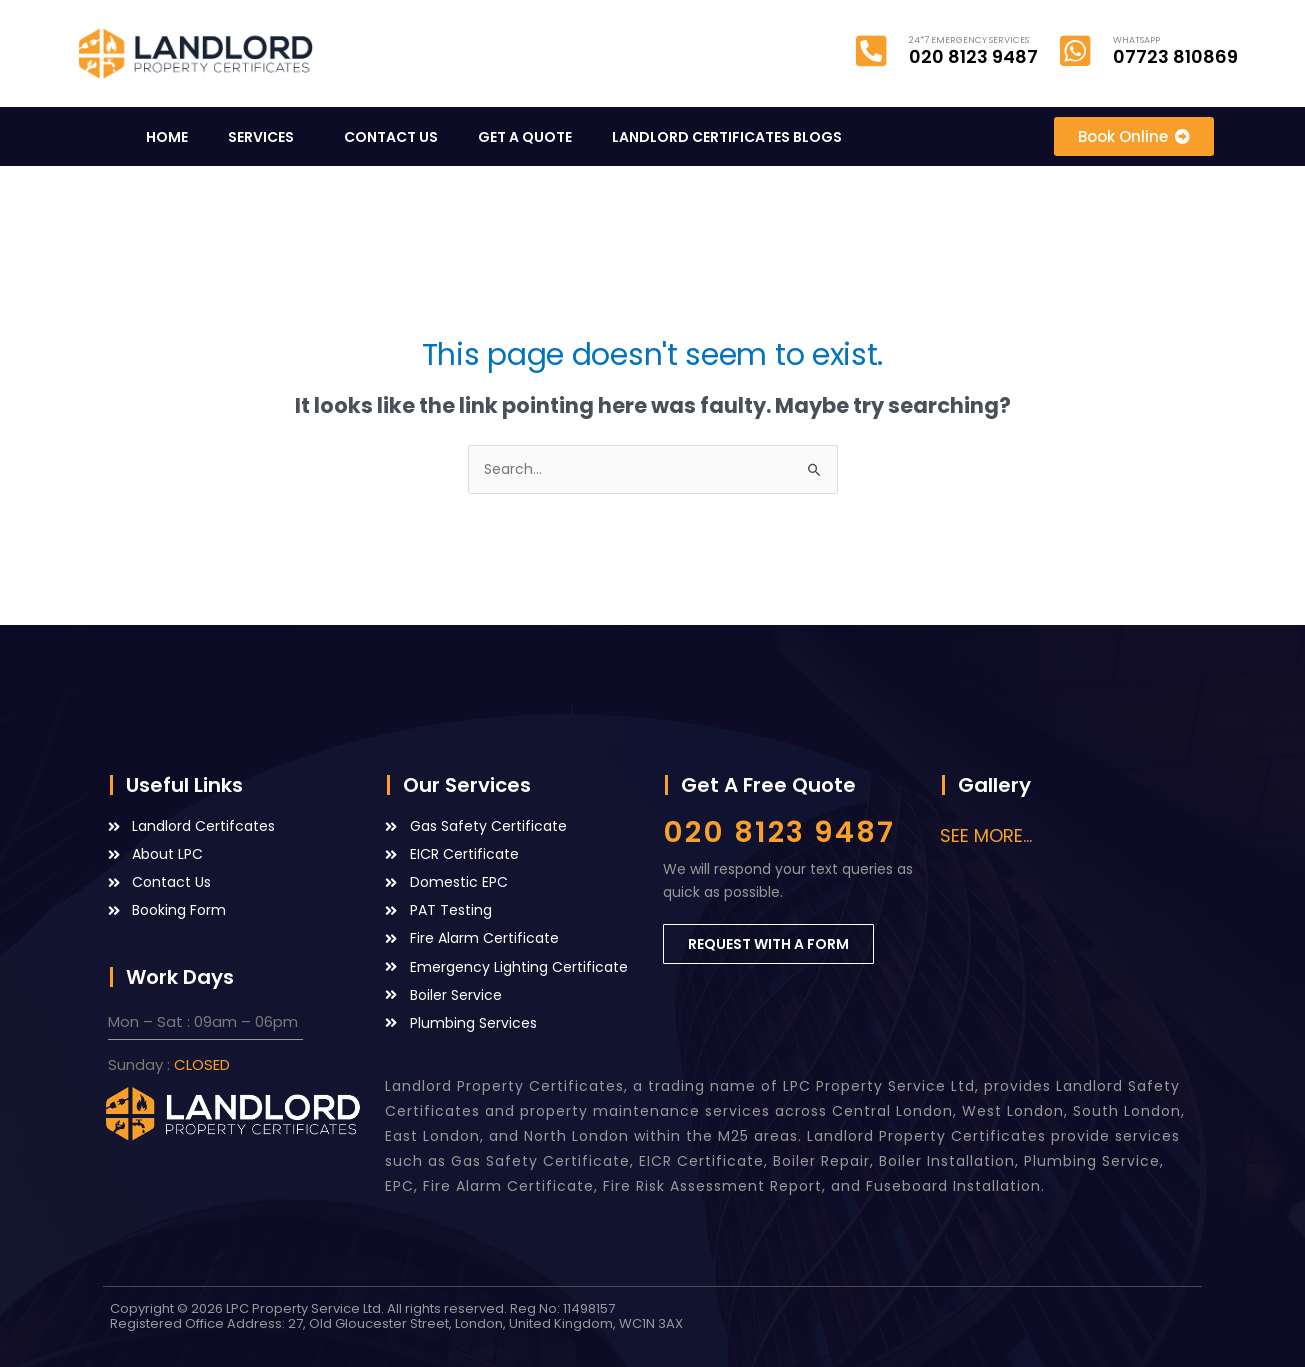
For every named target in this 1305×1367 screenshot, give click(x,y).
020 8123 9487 (779, 832)
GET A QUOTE (525, 137)
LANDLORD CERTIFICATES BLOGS (732, 137)
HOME (167, 137)
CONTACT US (391, 137)
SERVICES (266, 137)
